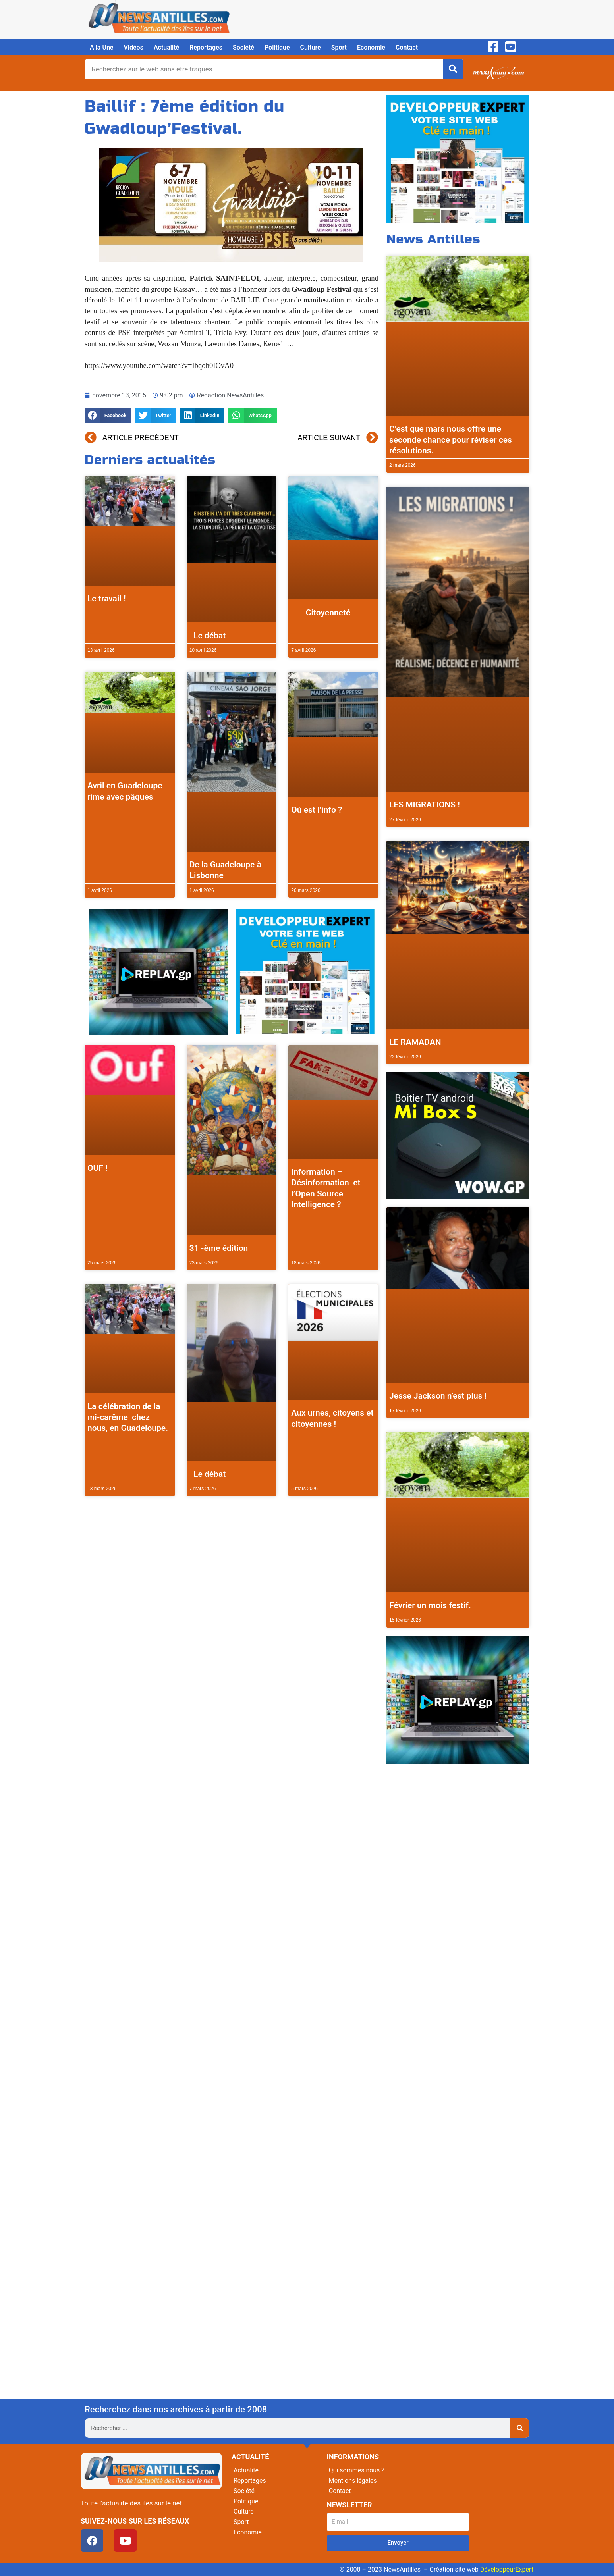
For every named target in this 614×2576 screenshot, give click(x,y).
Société (243, 47)
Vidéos (133, 47)
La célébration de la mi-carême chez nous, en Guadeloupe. (127, 1417)
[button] (108, 415)
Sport (339, 47)
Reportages (205, 47)
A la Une (101, 47)
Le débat (207, 635)
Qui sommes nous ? (356, 2470)
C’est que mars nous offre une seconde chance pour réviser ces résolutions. (450, 439)
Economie (371, 47)
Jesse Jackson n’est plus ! (438, 1396)
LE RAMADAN (415, 1042)
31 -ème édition (218, 1248)
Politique (277, 47)
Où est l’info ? (316, 810)
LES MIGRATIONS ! (424, 804)
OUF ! (97, 1168)
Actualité (166, 47)
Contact (407, 47)
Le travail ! (106, 598)
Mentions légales (353, 2480)
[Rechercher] (453, 69)
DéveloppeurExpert (506, 2569)
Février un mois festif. (430, 1605)
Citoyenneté (320, 612)
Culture (310, 47)
